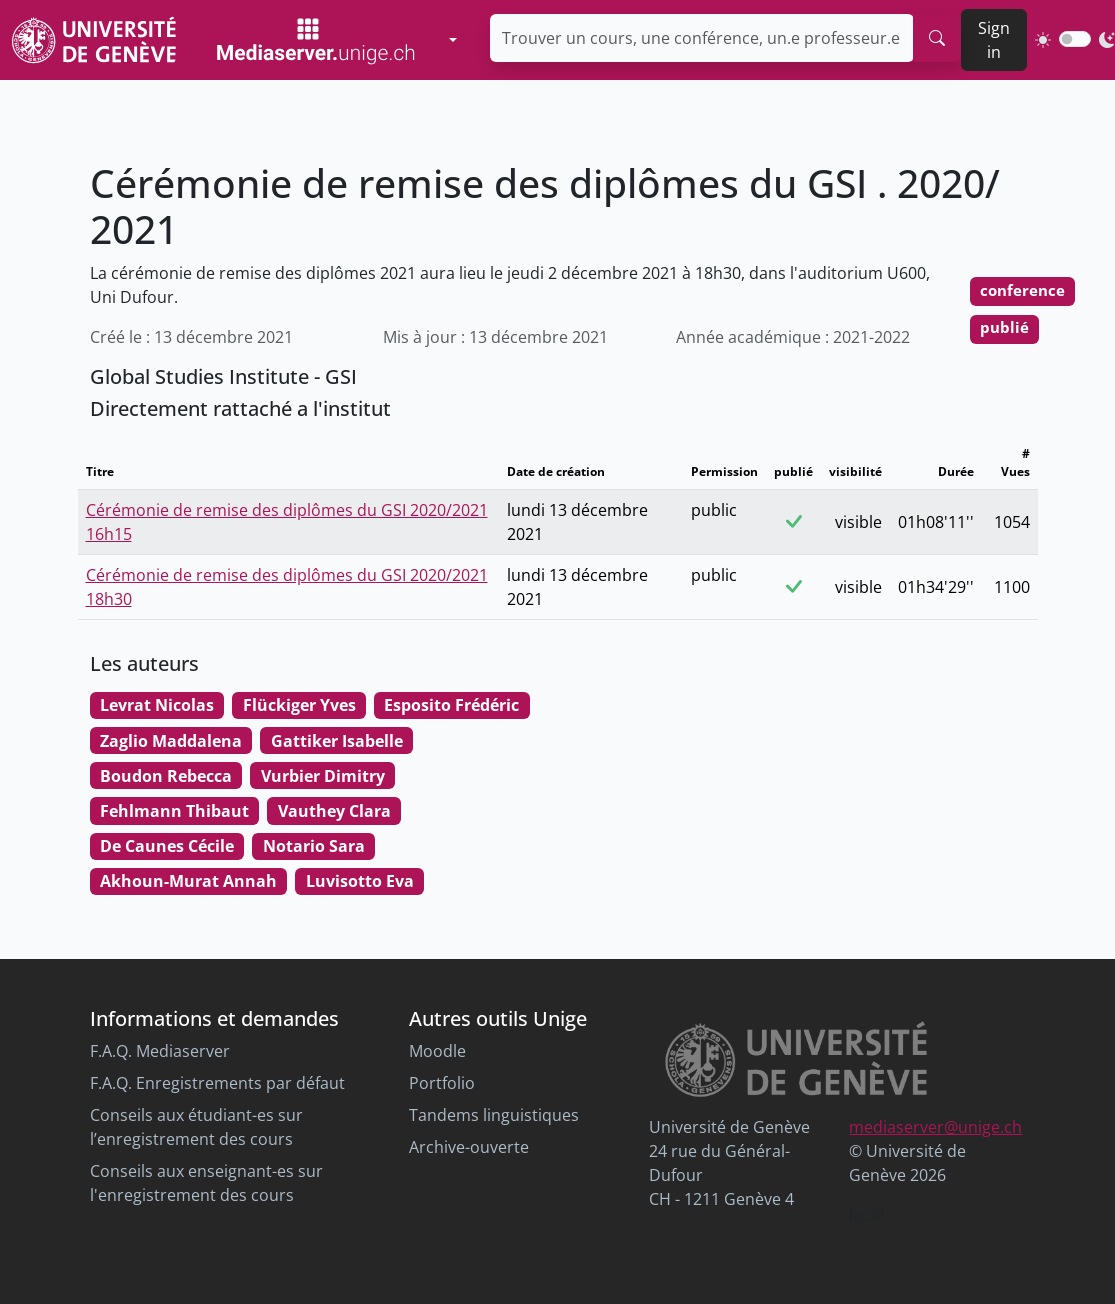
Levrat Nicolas (157, 705)
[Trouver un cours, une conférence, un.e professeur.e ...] (702, 38)
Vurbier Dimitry (323, 776)
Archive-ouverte (469, 1147)
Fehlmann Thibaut (174, 811)
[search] (937, 38)
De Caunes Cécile (167, 846)
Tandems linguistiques (494, 1115)
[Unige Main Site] (94, 39)
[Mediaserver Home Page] (316, 40)
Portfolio (442, 1083)
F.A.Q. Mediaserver (160, 1051)
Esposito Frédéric (451, 705)
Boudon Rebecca (166, 776)
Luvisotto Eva (360, 881)
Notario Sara (314, 846)
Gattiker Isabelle (337, 741)
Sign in (994, 40)
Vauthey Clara (334, 811)
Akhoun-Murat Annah (188, 881)
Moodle (437, 1051)
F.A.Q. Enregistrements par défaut (217, 1083)
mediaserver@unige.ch (935, 1127)
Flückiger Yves (299, 705)
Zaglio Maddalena (171, 741)
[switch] (1075, 39)
